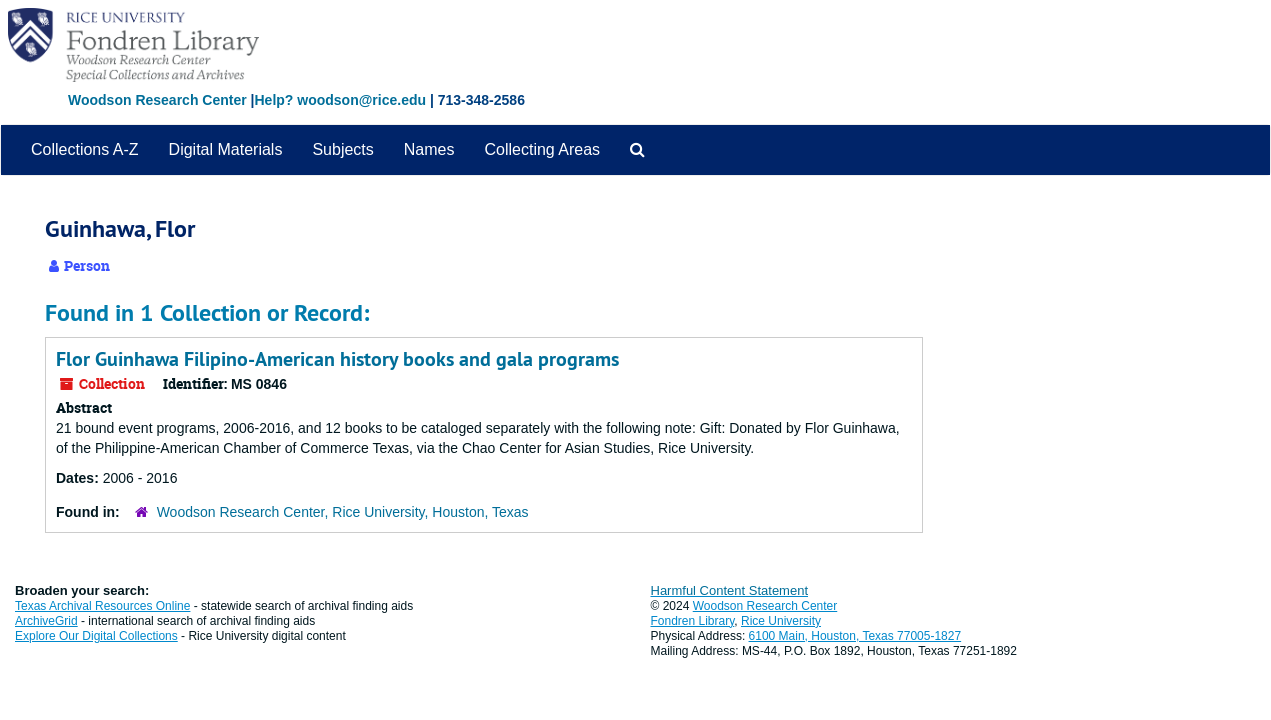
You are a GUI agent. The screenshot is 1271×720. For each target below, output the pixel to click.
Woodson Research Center (157, 100)
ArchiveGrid (46, 621)
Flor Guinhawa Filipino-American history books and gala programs (337, 359)
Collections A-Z (85, 149)
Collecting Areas (542, 149)
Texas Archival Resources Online (102, 606)
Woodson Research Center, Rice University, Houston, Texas (343, 512)
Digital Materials (226, 149)
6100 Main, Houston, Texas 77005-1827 (855, 636)
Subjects (342, 149)
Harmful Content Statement (730, 590)
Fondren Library (693, 621)
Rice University (781, 621)
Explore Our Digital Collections (96, 636)
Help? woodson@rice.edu (340, 100)
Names (429, 149)
